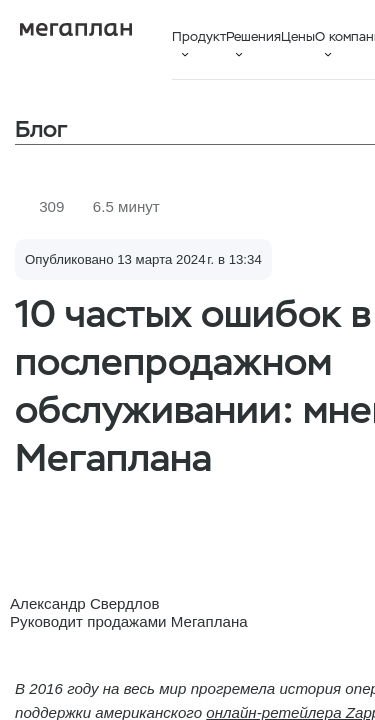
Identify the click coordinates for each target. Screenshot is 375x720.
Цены (298, 36)
